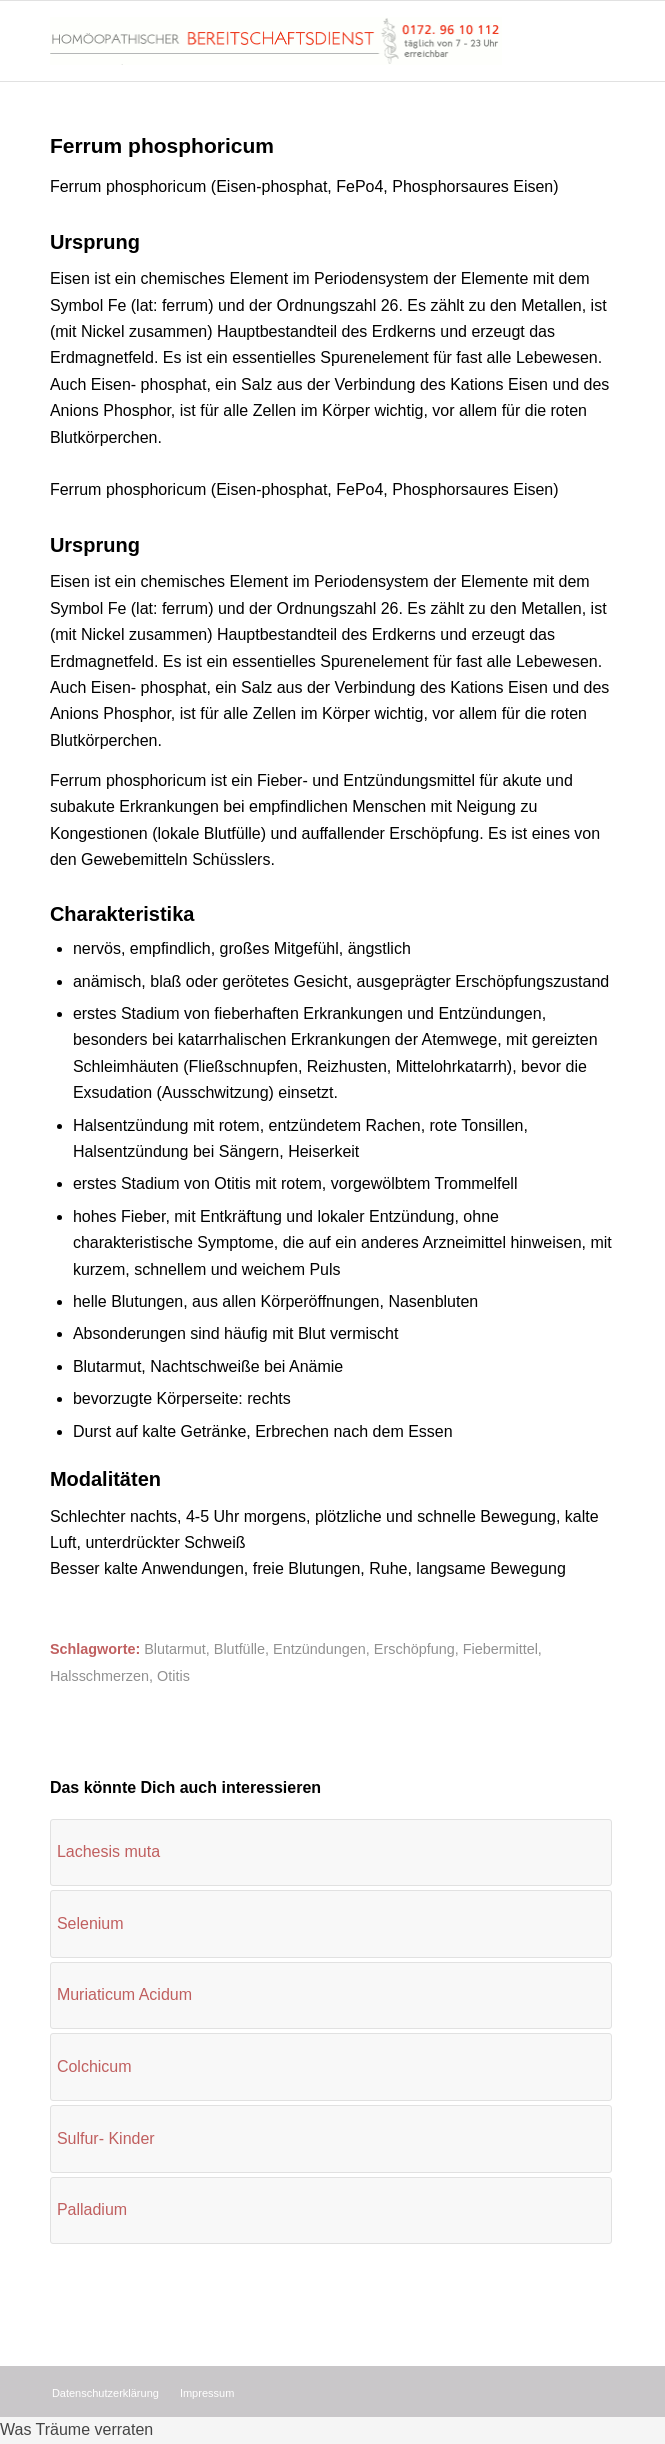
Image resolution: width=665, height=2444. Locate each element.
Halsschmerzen (99, 1676)
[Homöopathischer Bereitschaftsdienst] (276, 41)
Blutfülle (239, 1649)
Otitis (173, 1676)
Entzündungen (319, 1649)
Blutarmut (175, 1649)
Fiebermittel (500, 1649)
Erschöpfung (414, 1649)
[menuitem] (105, 2393)
